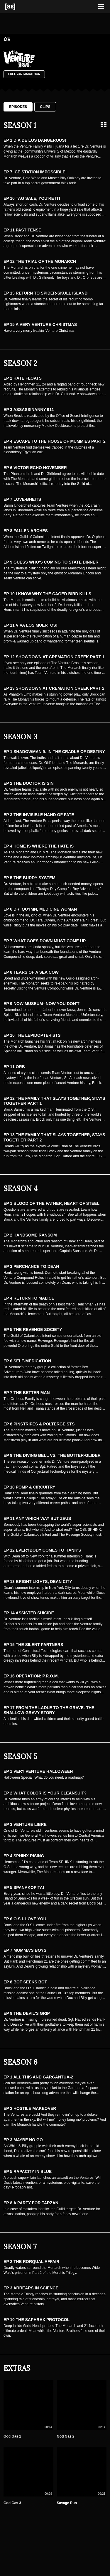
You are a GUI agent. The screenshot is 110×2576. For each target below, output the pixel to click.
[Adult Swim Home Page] (17, 6)
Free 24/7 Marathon (24, 74)
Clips (45, 107)
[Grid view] (103, 124)
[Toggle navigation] (101, 7)
